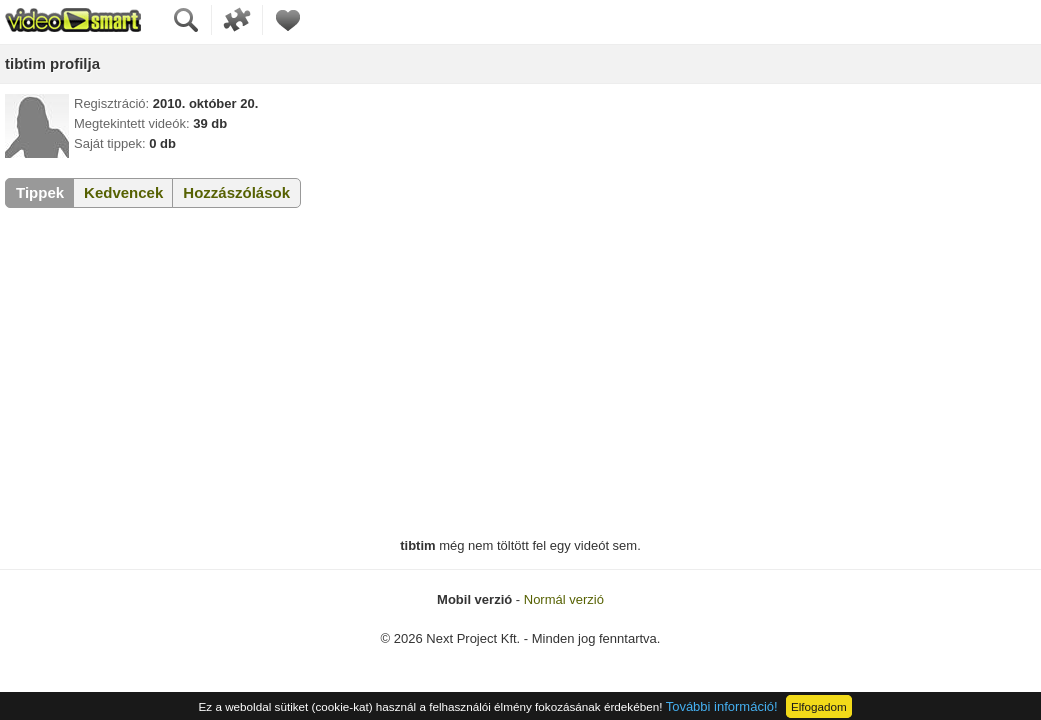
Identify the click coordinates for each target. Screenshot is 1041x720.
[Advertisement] (520, 373)
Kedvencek (123, 192)
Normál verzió (564, 599)
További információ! (722, 706)
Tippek (40, 192)
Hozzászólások (236, 192)
